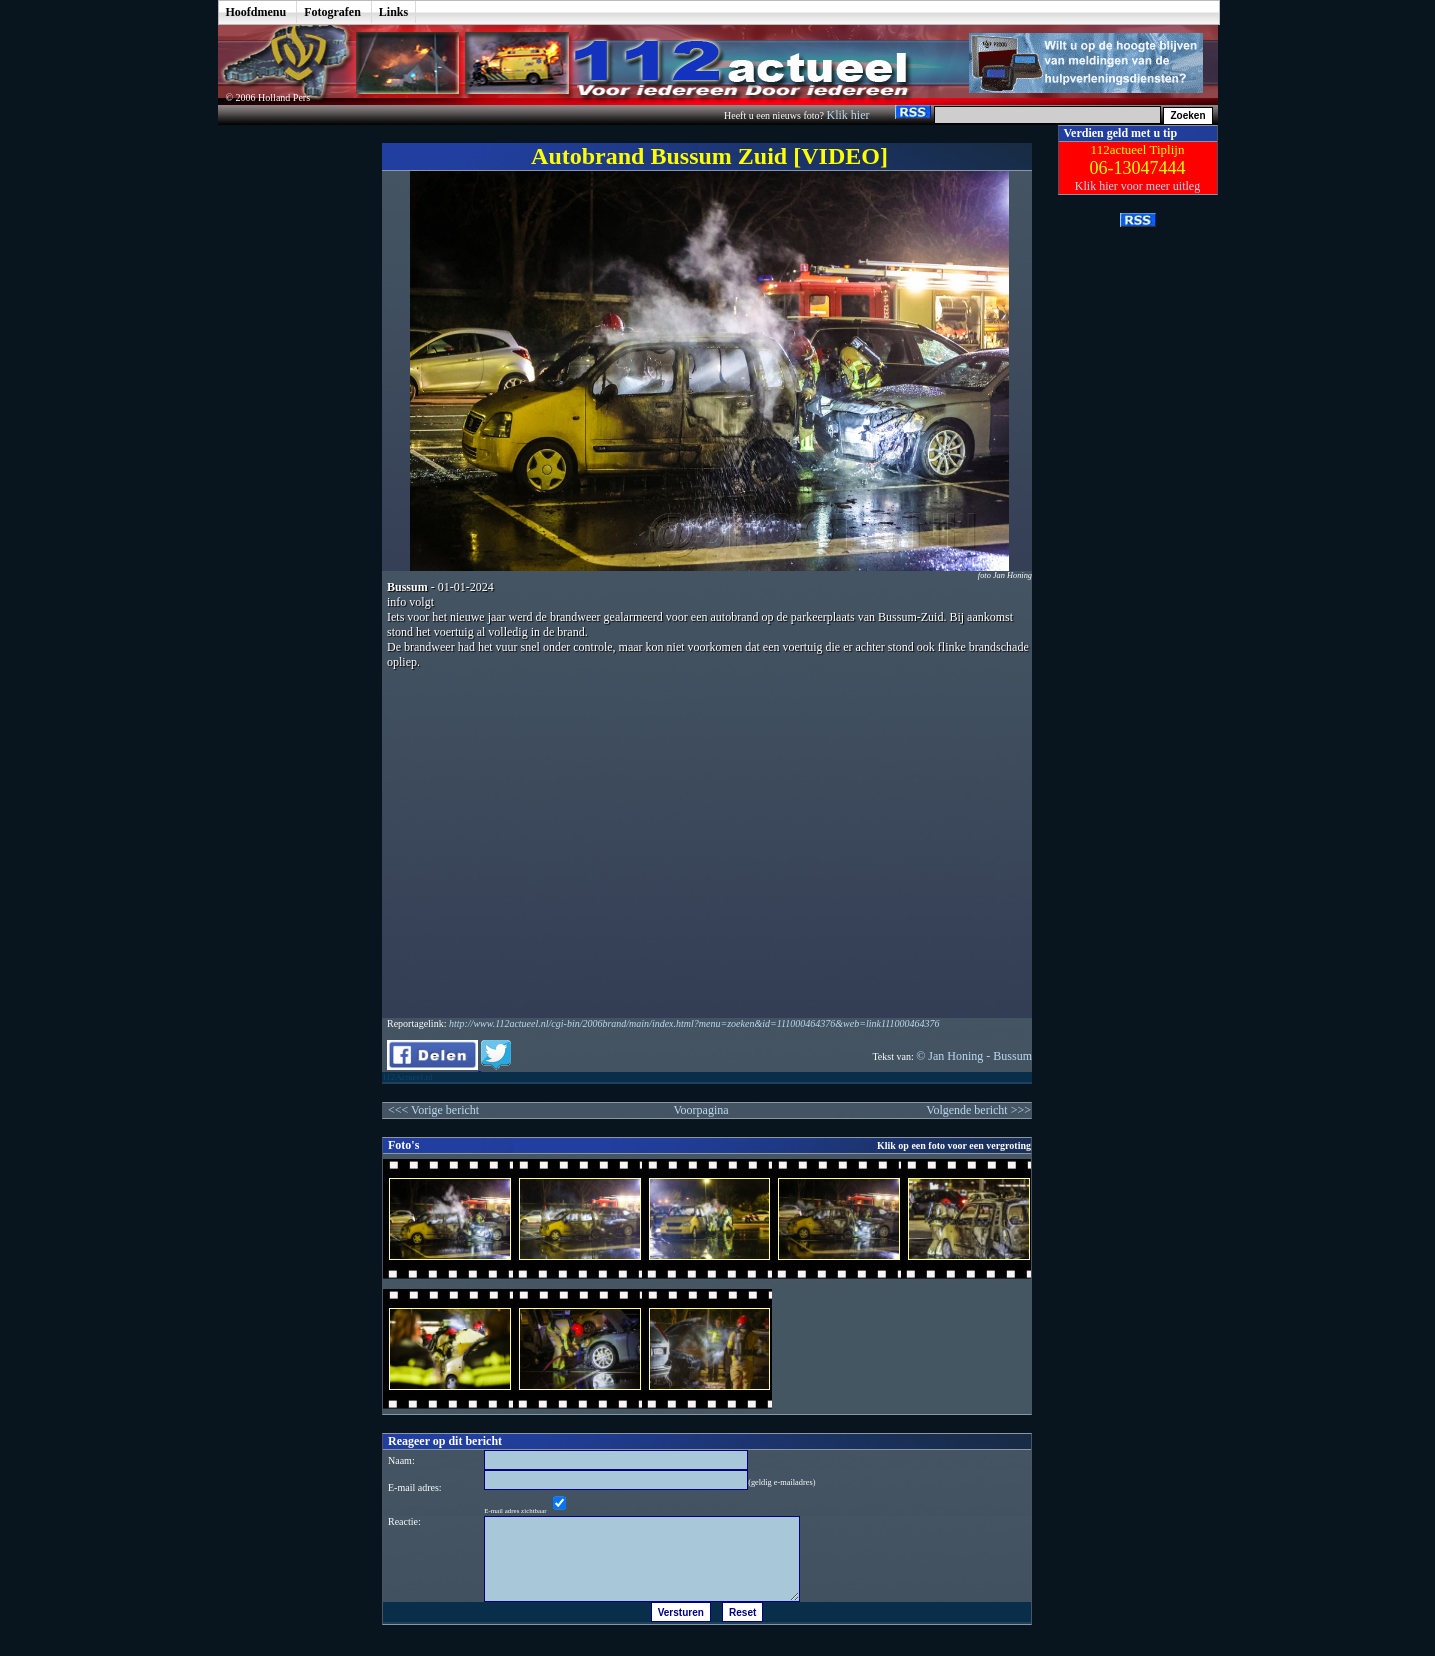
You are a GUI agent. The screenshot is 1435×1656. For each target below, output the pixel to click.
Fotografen (332, 12)
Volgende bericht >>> (978, 1110)
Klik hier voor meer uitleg (1137, 186)
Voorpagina (700, 1110)
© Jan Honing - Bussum (974, 1056)
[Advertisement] (285, 425)
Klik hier (849, 115)
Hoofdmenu (256, 12)
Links (393, 12)
